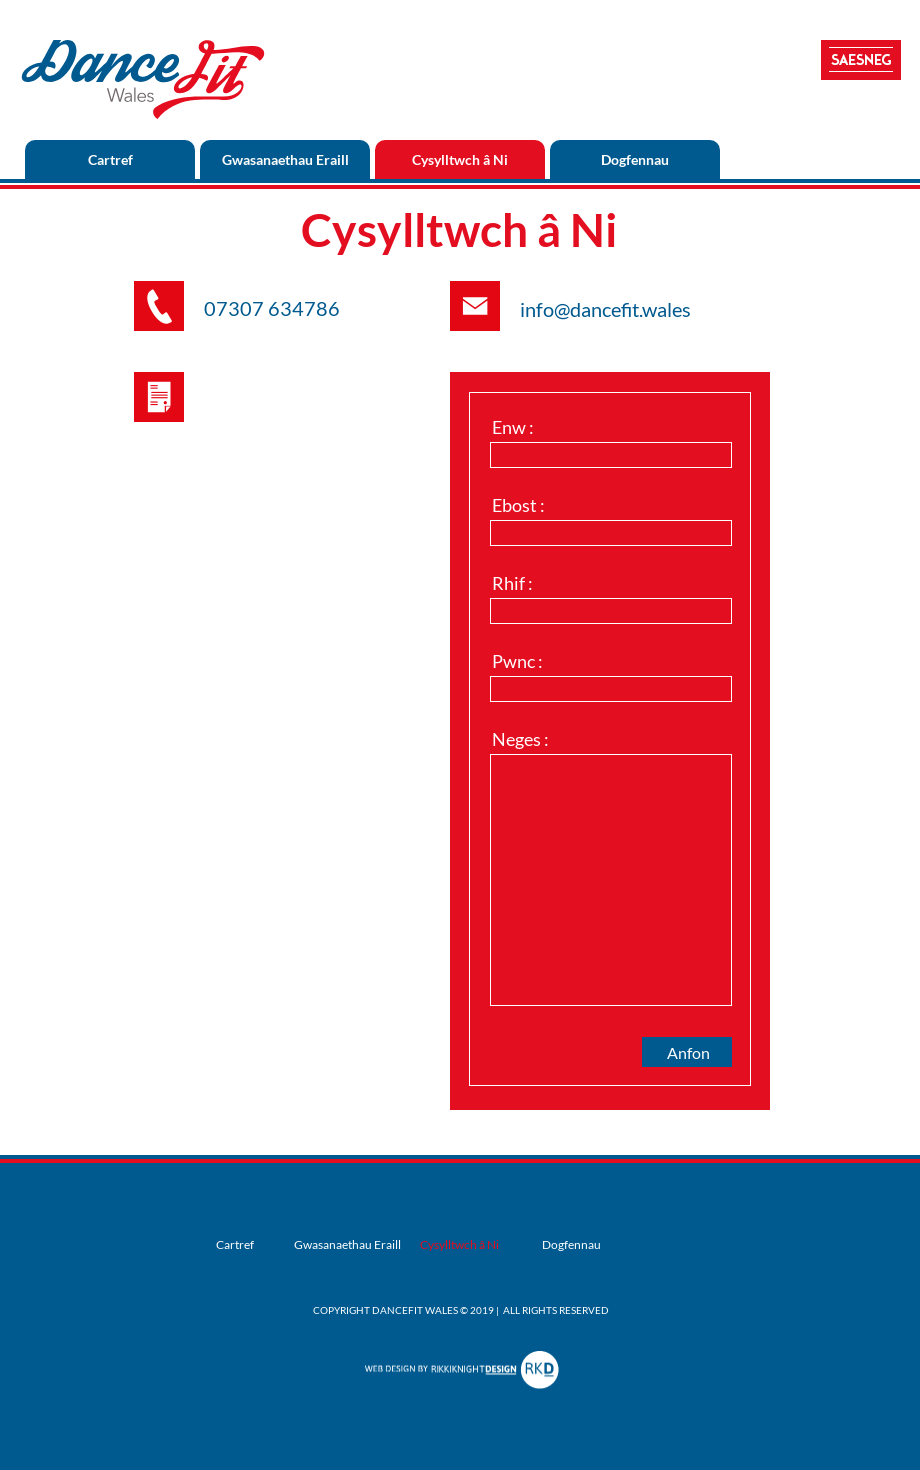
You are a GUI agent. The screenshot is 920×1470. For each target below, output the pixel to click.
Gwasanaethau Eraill (285, 159)
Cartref (110, 159)
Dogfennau (635, 159)
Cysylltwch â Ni (460, 159)
